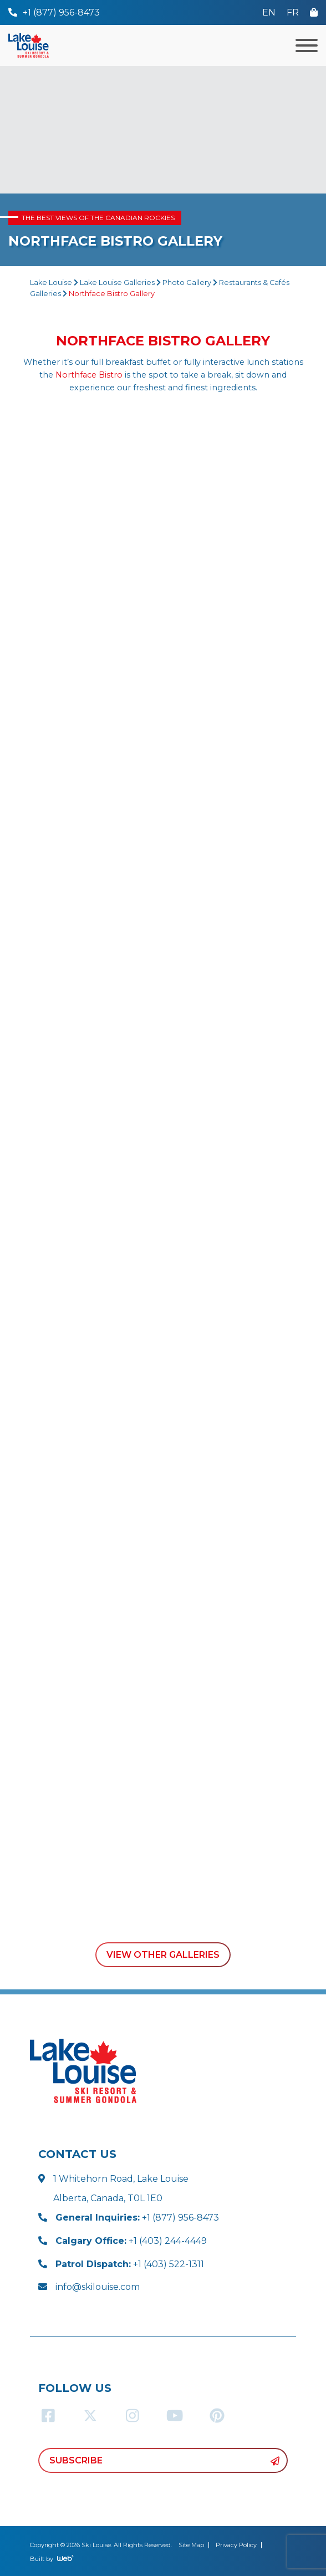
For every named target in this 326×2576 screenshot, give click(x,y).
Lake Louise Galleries (117, 282)
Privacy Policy (236, 2545)
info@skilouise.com (97, 2287)
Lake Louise (51, 282)
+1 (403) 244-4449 (131, 2241)
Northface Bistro (89, 375)
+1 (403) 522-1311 (129, 2264)
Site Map (191, 2545)
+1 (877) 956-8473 (137, 2217)
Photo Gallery (186, 282)
